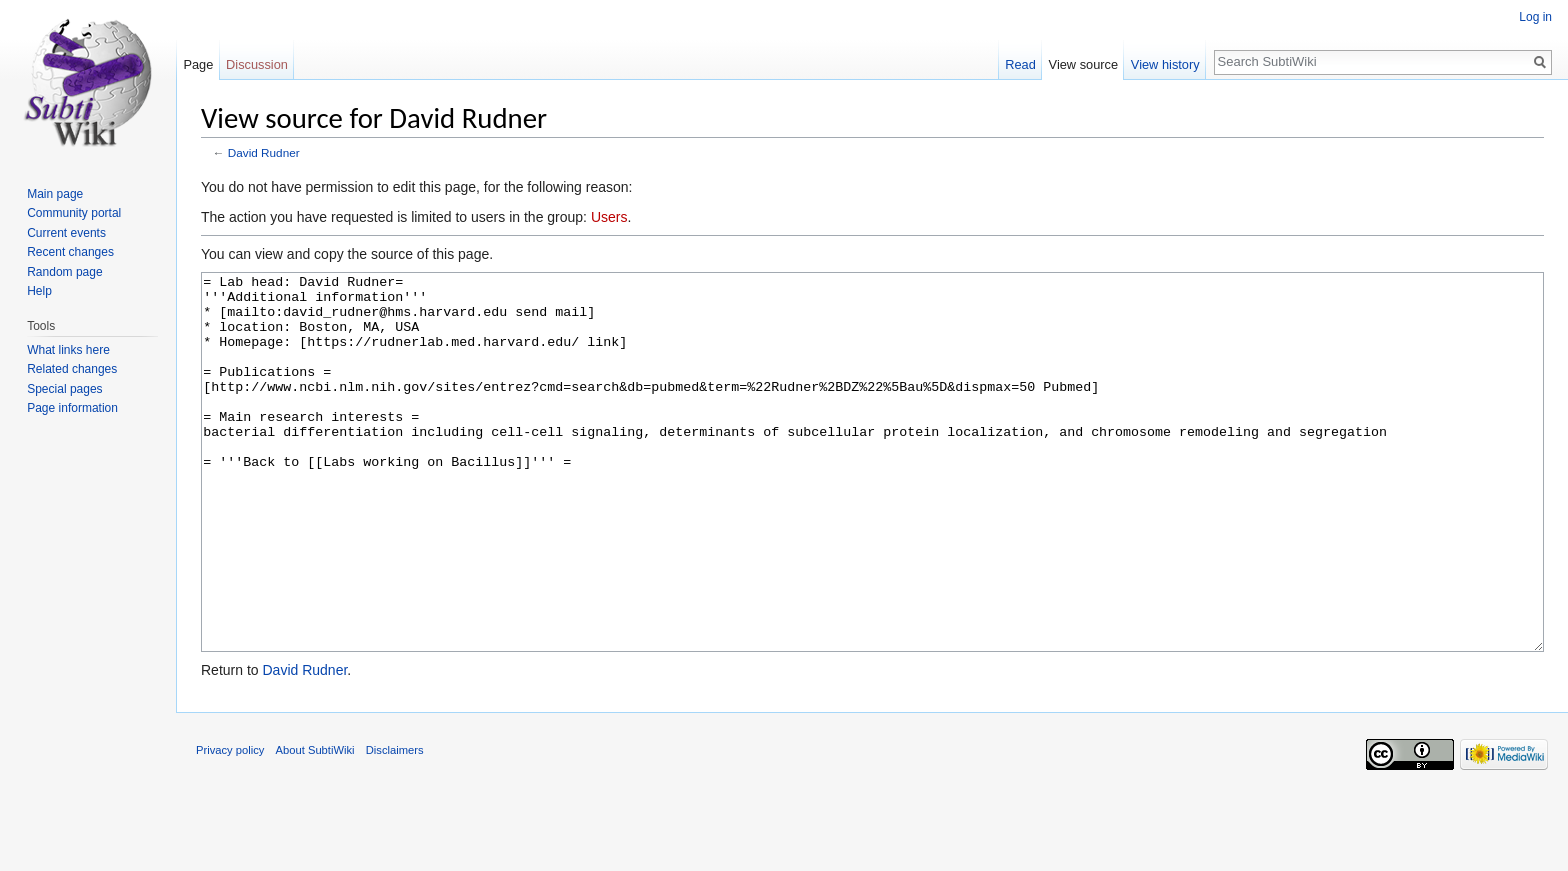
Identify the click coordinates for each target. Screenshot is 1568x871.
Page (198, 64)
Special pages (64, 389)
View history (1165, 64)
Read (1020, 64)
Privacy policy (230, 825)
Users (609, 217)
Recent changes (70, 252)
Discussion (257, 64)
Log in (1535, 17)
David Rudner (264, 152)
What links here (68, 350)
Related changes (72, 369)
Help (39, 291)
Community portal (74, 213)
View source (1083, 64)
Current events (66, 233)
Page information (72, 408)
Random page (64, 272)
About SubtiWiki (315, 825)
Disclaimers (395, 825)
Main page (55, 194)
